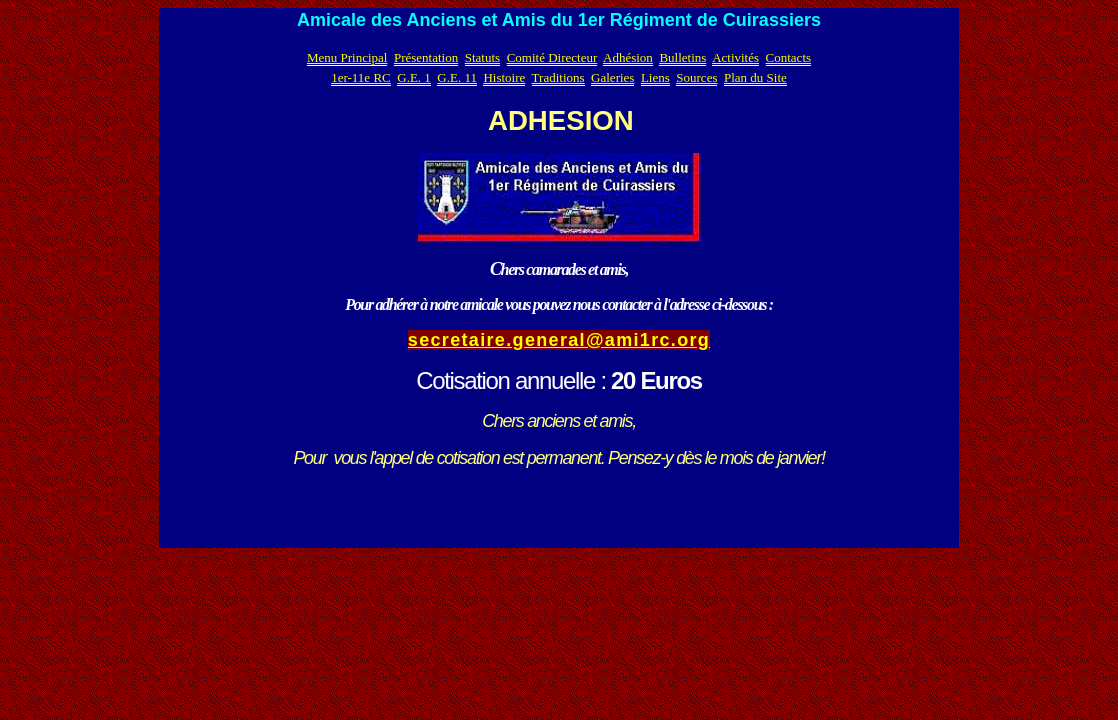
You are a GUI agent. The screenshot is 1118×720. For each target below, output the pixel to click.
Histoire (504, 77)
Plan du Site (755, 77)
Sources (696, 77)
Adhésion (628, 57)
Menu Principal (347, 57)
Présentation (426, 57)
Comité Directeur (552, 57)
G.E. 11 (457, 77)
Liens (655, 77)
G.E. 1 (414, 77)
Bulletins (682, 57)
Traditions (558, 77)
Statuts (482, 57)
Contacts (789, 57)
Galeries (612, 77)
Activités (735, 57)
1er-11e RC (361, 77)
